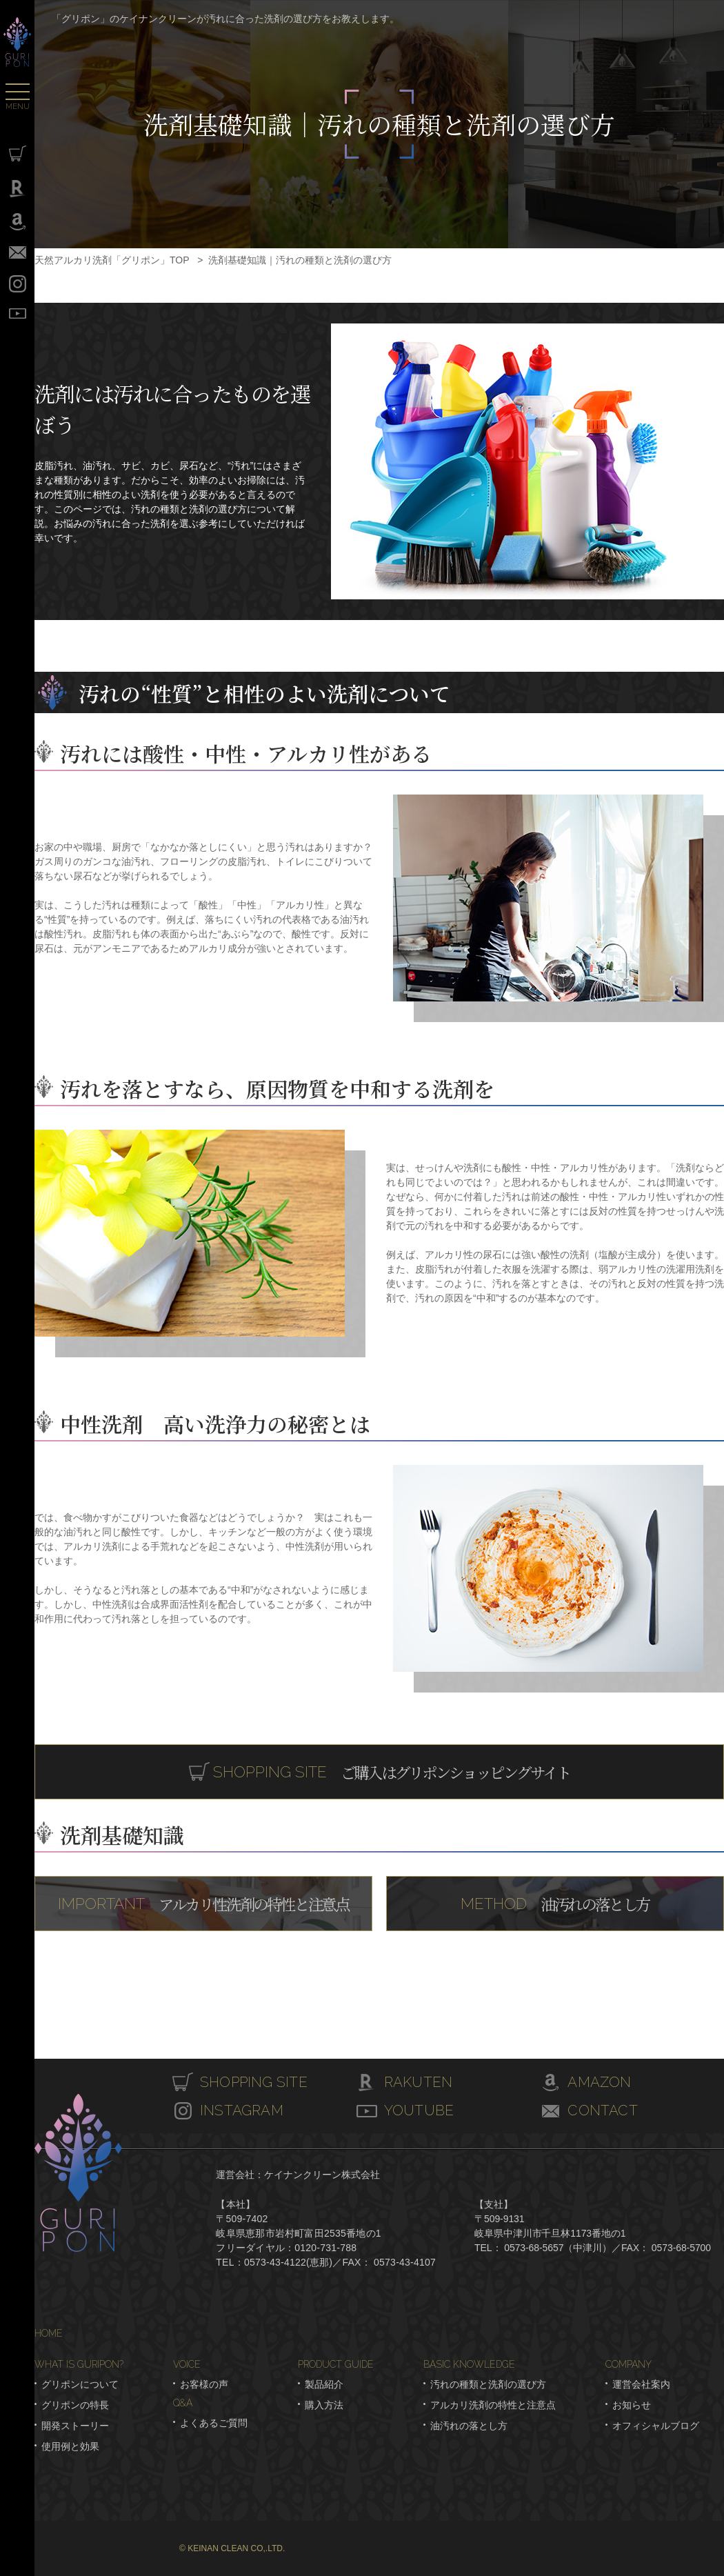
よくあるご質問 (214, 2422)
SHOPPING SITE (17, 153)
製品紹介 (324, 2384)
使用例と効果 (70, 2446)
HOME (48, 2333)
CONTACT (17, 252)
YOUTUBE (17, 313)
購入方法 (324, 2404)
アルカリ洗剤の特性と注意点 (493, 2404)
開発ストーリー (75, 2425)
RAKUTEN (420, 2082)
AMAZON (601, 2082)
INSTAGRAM (17, 283)
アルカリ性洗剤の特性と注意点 (203, 1903)
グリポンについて (80, 2384)
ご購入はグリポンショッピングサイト (391, 1771)
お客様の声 (204, 2384)
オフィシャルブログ (655, 2425)
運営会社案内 (641, 2384)
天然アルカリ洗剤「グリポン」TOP (112, 260)
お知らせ (631, 2404)
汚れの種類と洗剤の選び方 (488, 2384)
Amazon (17, 221)
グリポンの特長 (75, 2404)
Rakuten (17, 188)
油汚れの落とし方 (555, 1903)
